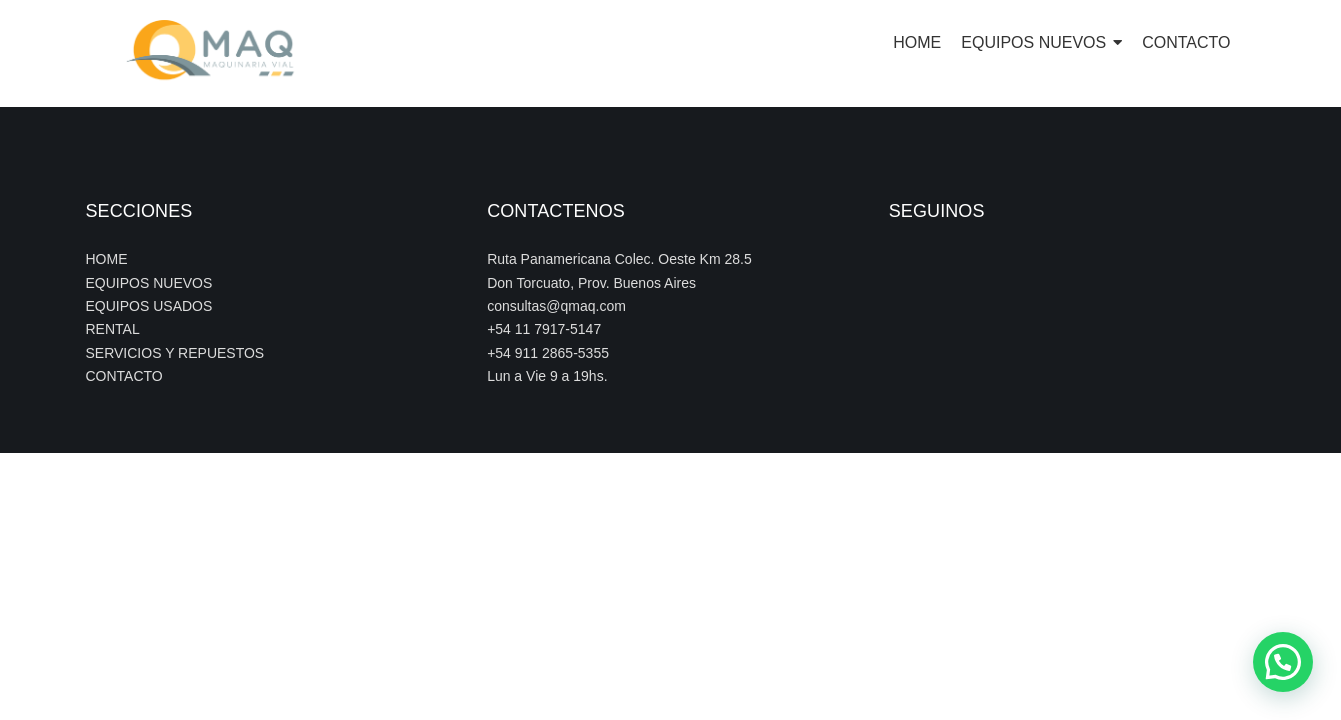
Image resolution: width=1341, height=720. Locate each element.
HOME (107, 259)
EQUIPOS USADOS (149, 306)
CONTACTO (124, 376)
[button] (1283, 662)
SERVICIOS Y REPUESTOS (175, 353)
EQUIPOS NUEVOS (149, 283)
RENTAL (113, 329)
